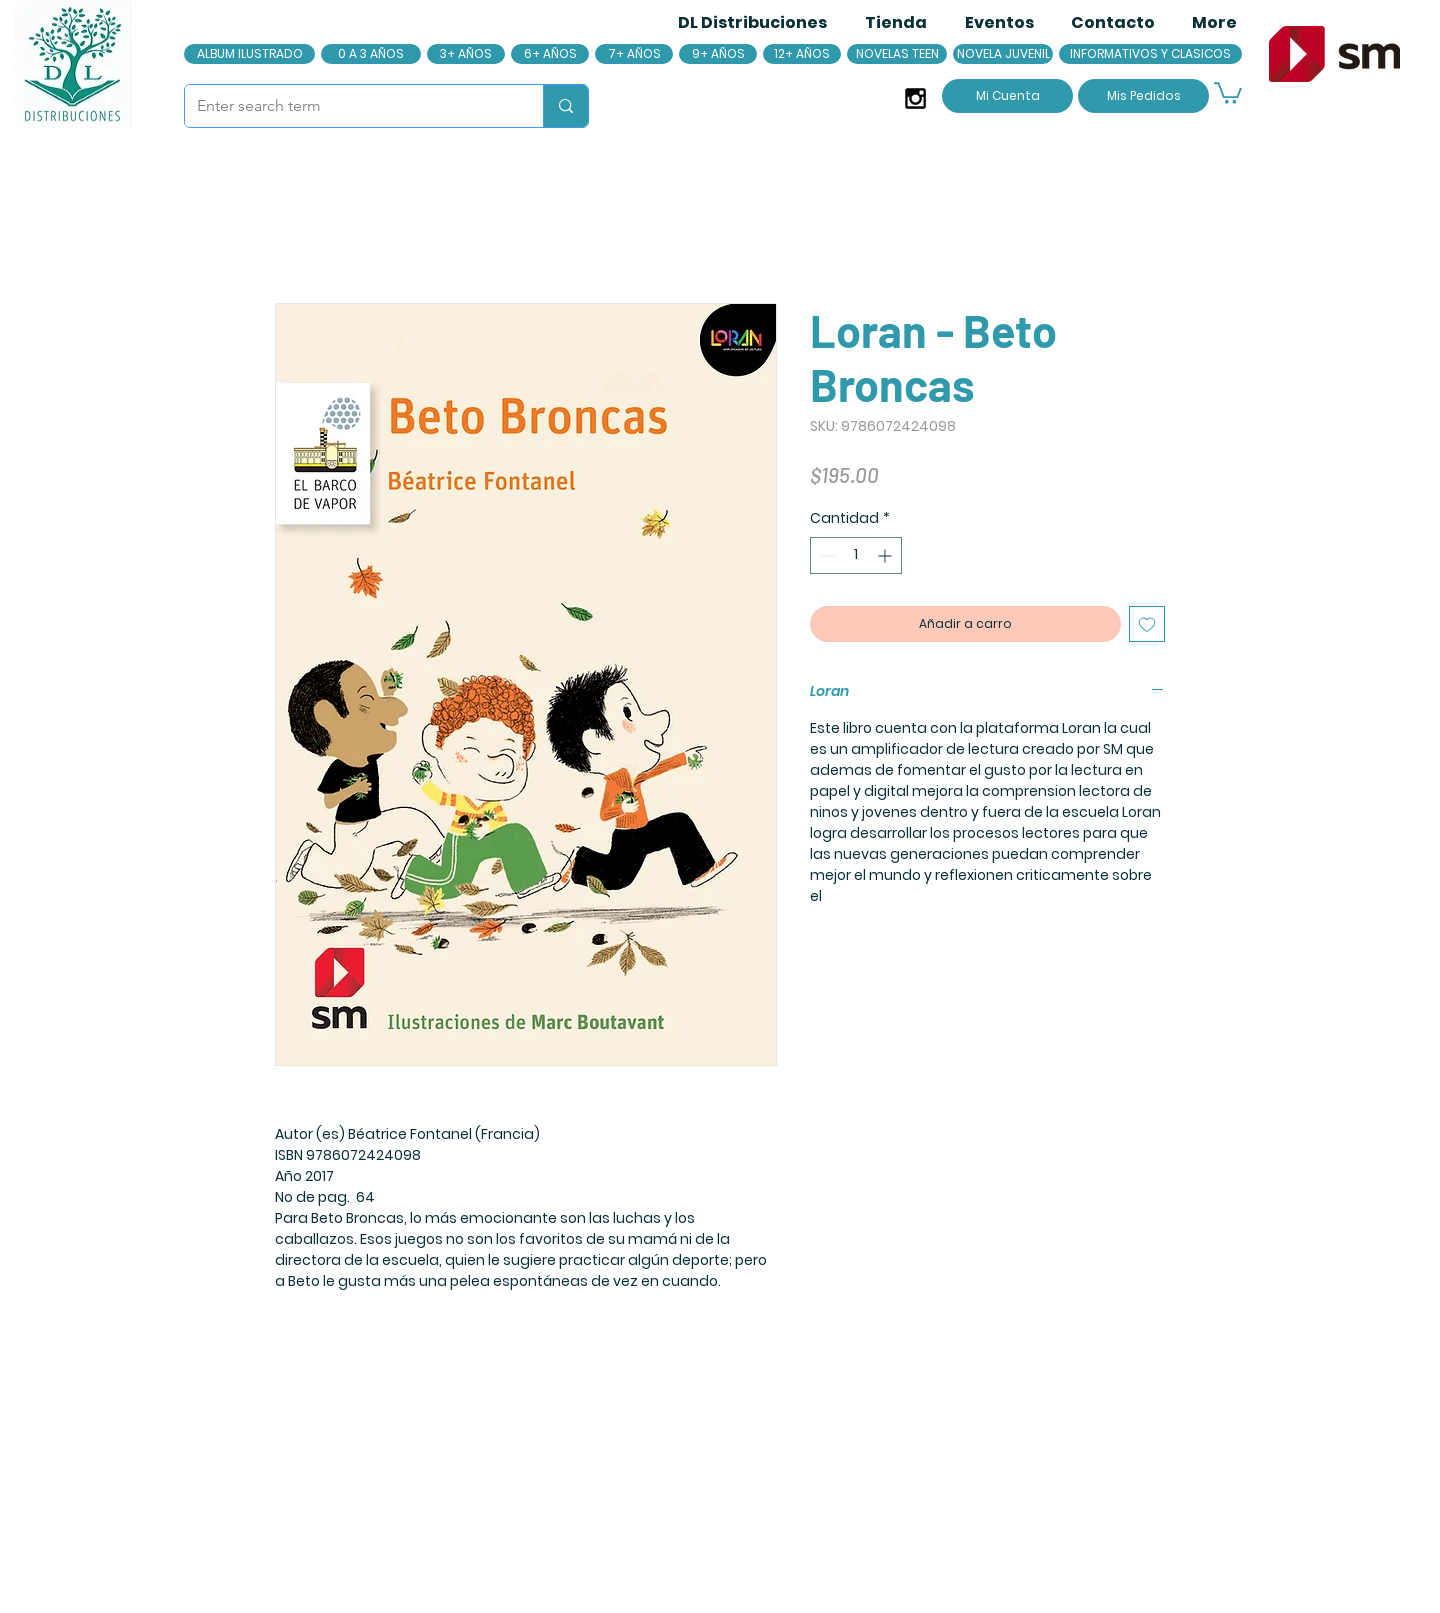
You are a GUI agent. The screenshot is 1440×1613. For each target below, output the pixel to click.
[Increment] (886, 555)
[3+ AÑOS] (466, 54)
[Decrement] (825, 555)
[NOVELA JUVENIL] (1003, 54)
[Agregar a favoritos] (1147, 624)
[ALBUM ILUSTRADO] (249, 54)
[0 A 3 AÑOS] (371, 54)
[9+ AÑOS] (718, 54)
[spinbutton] (856, 555)
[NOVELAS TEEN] (897, 54)
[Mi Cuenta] (1007, 96)
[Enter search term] (349, 106)
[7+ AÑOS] (634, 54)
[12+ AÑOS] (802, 54)
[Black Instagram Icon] (915, 98)
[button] (1228, 92)
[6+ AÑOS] (550, 54)
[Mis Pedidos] (1143, 96)
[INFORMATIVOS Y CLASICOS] (1150, 54)
